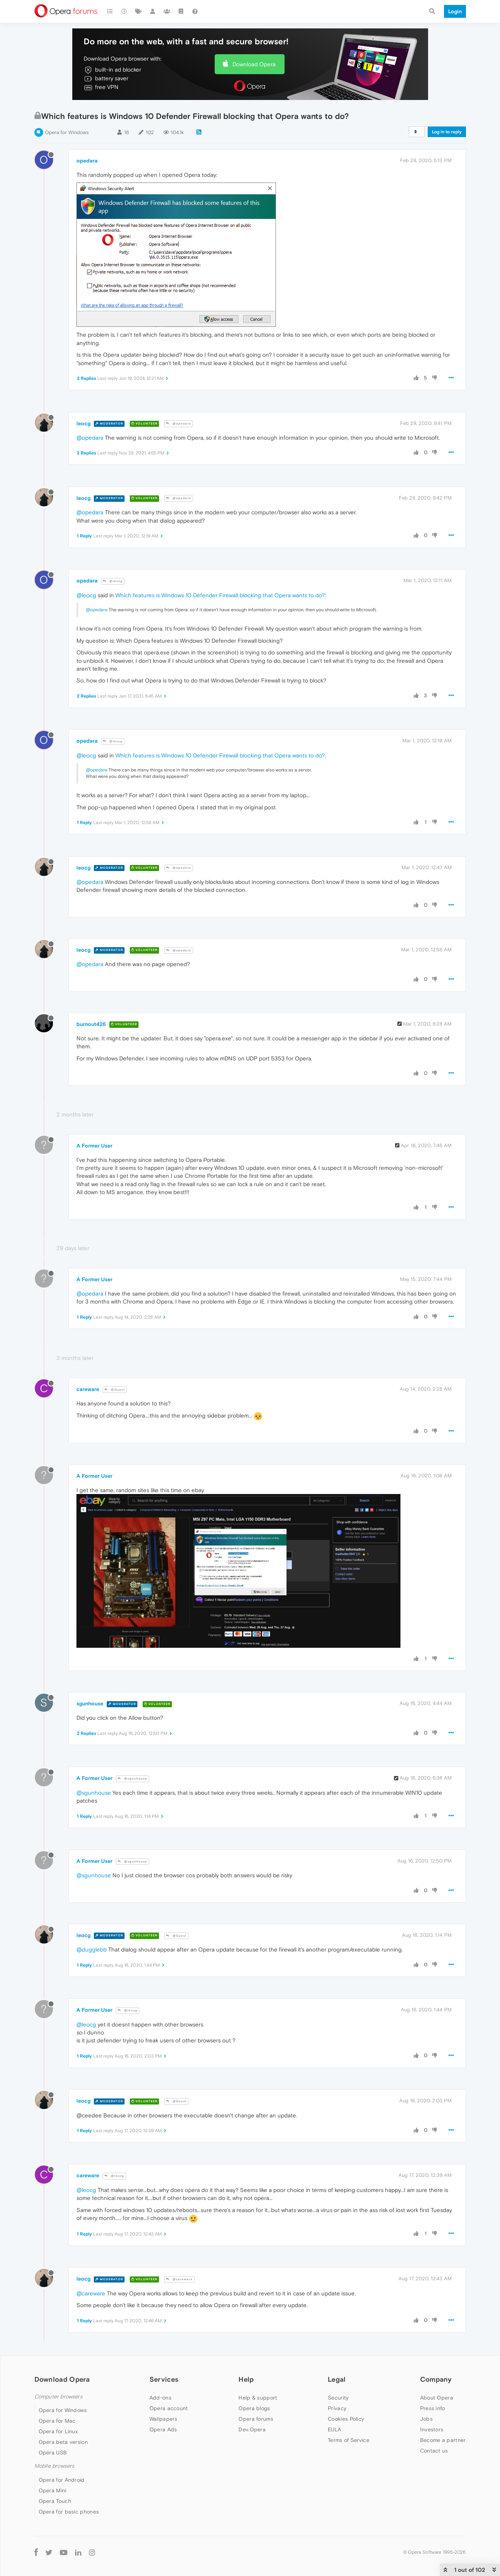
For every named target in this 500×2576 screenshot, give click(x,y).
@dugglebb (91, 1949)
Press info (432, 2408)
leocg (83, 423)
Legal (337, 2379)
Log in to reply (447, 131)
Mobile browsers (54, 2466)
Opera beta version (63, 2442)
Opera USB (53, 2453)
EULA (334, 2429)
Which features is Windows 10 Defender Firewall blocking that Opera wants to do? (220, 595)
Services (164, 2379)
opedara (87, 161)
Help (246, 2379)
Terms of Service (348, 2440)
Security (338, 2398)
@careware (179, 2279)
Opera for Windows (67, 132)
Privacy (337, 2408)
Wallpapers (164, 2419)
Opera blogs (254, 2408)
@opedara (178, 423)
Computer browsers (58, 2396)
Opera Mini (53, 2490)
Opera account (169, 2408)
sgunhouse (89, 1703)
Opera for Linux (58, 2431)
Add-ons (160, 2398)
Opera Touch (55, 2501)
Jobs (426, 2419)
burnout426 (91, 1024)
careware (87, 1389)
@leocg (113, 581)
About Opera (436, 2398)
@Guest (114, 1389)
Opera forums (255, 2419)
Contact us (434, 2451)
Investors (432, 2429)
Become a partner (443, 2440)
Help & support (257, 2398)
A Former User (94, 1146)
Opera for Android (62, 2480)
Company (436, 2379)
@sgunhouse (132, 1778)
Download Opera (254, 64)
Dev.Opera (252, 2429)
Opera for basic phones (69, 2512)
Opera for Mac (57, 2421)
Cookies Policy (346, 2419)
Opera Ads (163, 2429)
